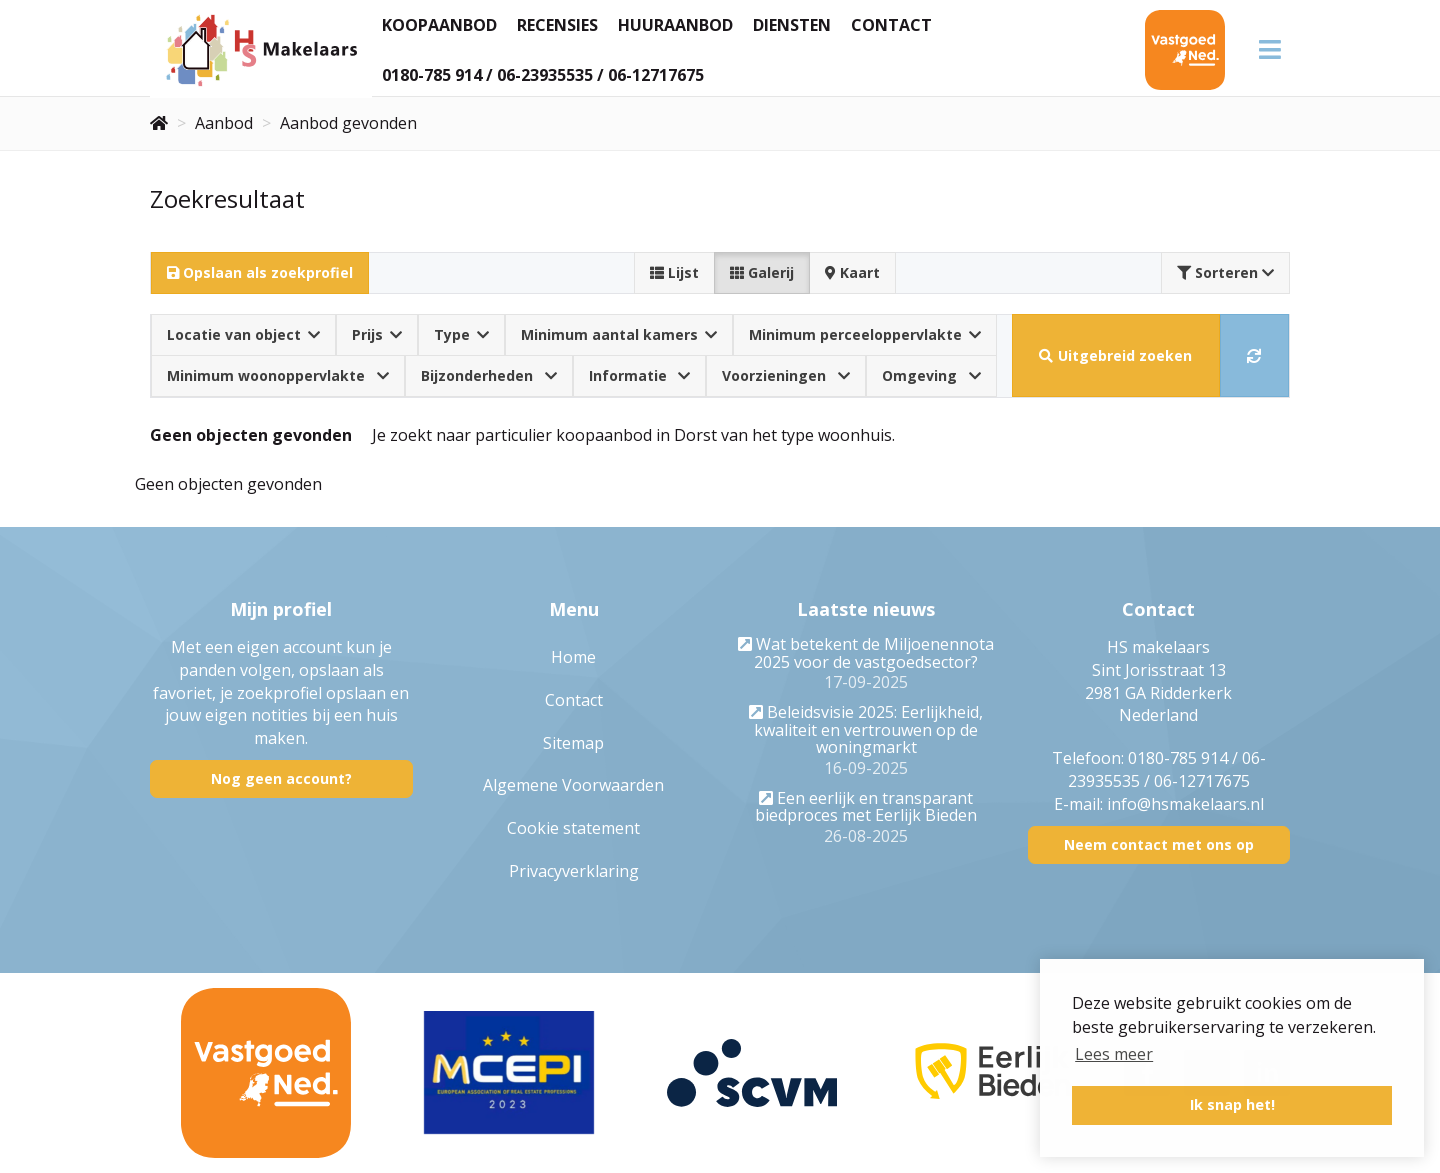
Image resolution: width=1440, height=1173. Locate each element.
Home (573, 657)
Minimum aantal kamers (619, 334)
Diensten (792, 25)
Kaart (852, 272)
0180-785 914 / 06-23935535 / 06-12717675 (543, 75)
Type (461, 334)
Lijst (674, 272)
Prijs (377, 334)
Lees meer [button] (1114, 1054)
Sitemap (573, 743)
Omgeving (931, 375)
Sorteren (1225, 272)
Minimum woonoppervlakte (278, 375)
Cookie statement (573, 828)
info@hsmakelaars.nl (1185, 804)
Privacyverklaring (574, 871)
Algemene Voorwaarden (573, 785)
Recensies (557, 25)
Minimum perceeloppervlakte (865, 334)
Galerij (762, 272)
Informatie (640, 375)
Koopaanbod (439, 25)
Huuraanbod (675, 25)
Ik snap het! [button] (1232, 1104)
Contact (891, 25)
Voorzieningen (786, 375)
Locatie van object (243, 334)
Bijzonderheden (489, 375)
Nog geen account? (281, 778)
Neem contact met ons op (1159, 844)
